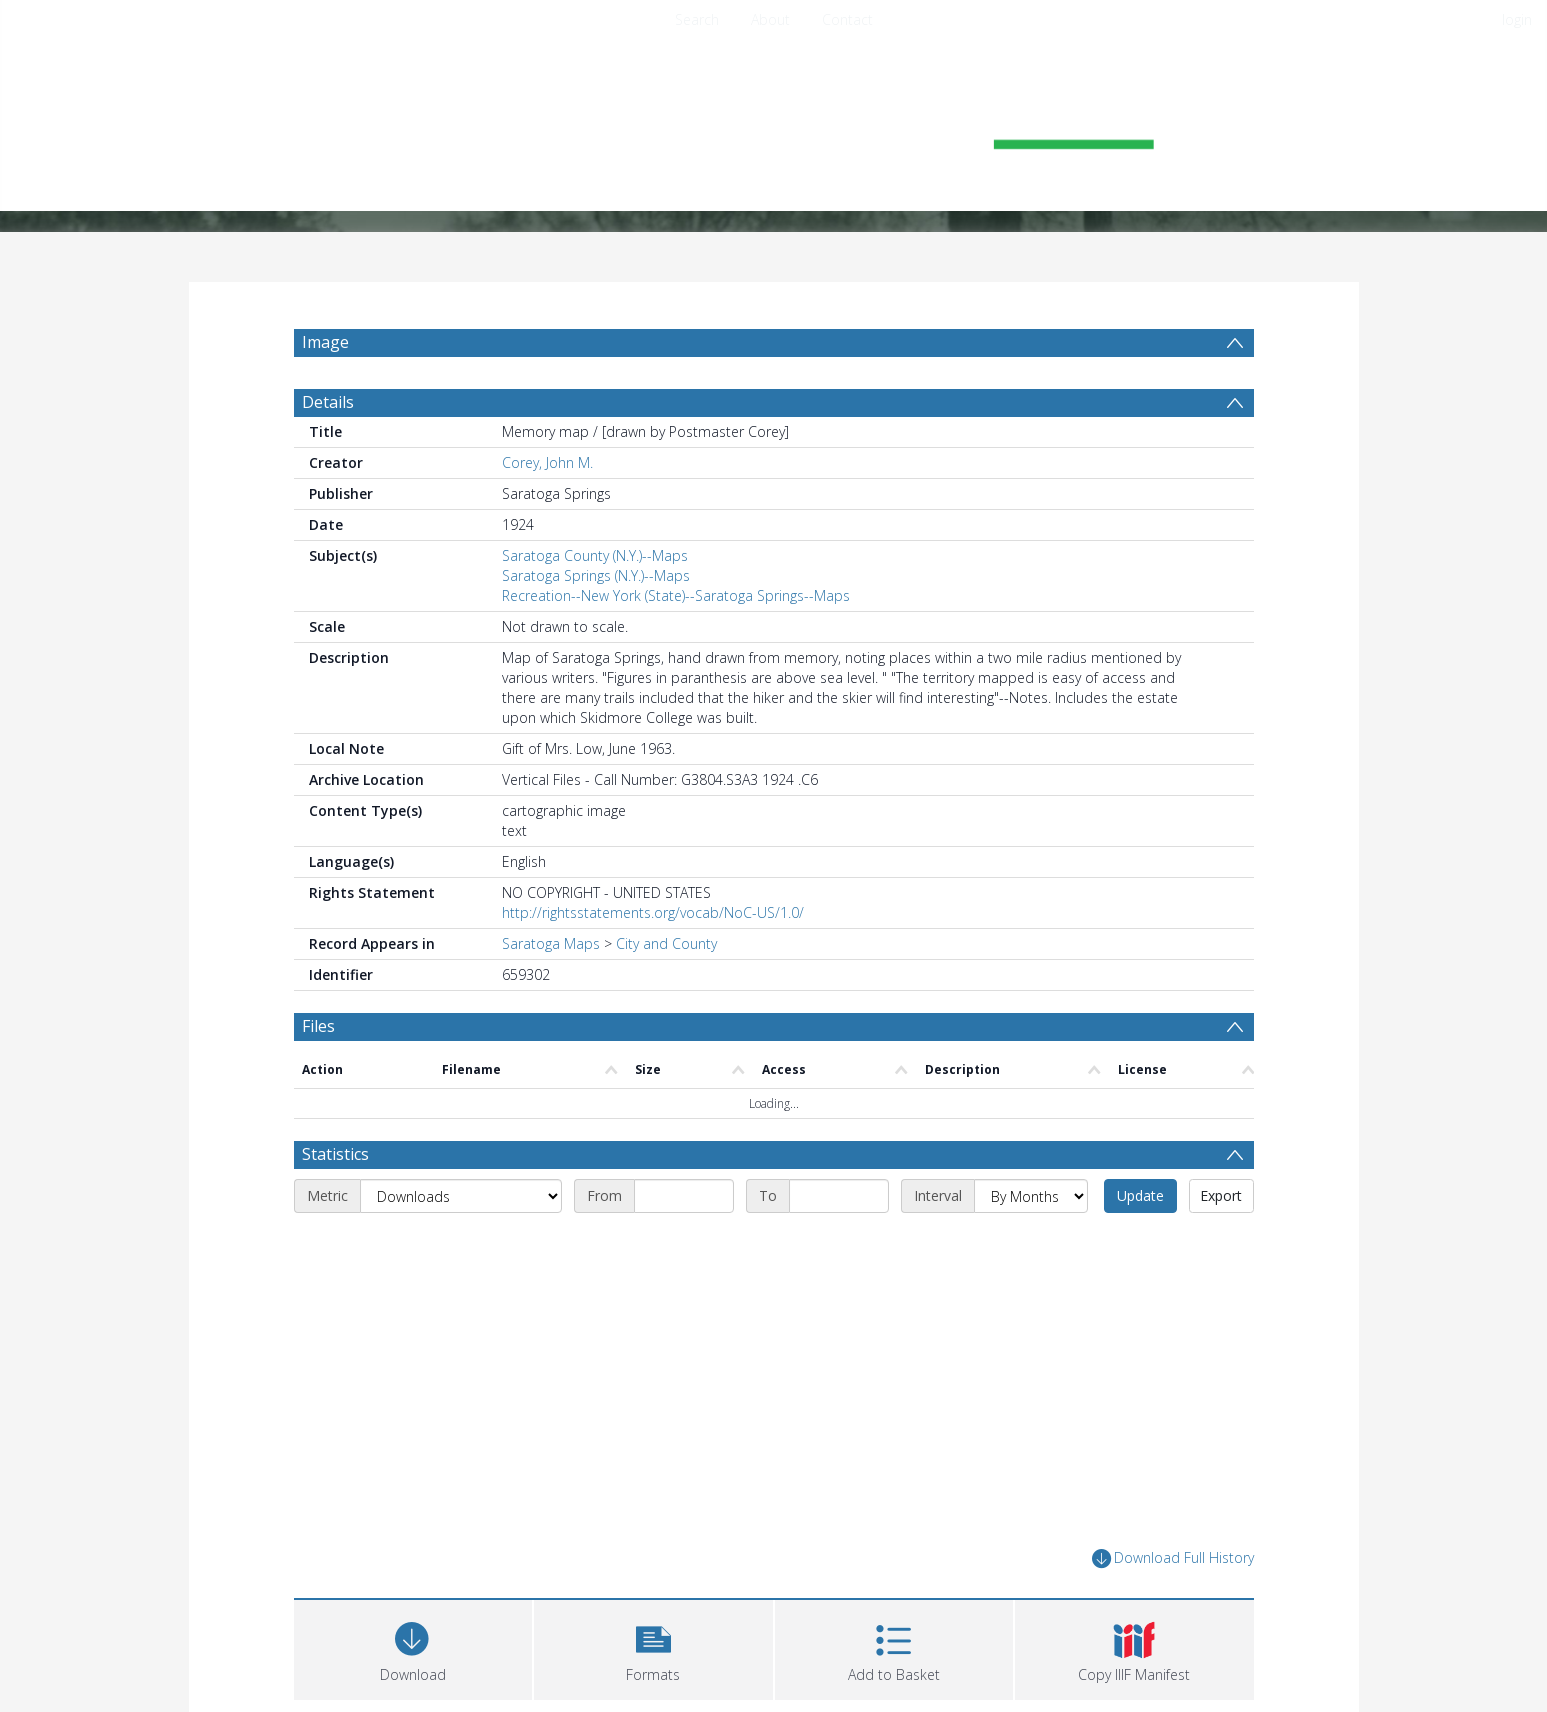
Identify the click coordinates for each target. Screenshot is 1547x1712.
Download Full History (1173, 1558)
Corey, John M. (547, 462)
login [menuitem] (1517, 19)
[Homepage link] (774, 126)
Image (325, 342)
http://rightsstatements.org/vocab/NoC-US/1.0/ (653, 912)
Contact (847, 19)
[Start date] (684, 1196)
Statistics (335, 1154)
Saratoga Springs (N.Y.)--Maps (596, 575)
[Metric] (461, 1196)
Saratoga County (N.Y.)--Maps (595, 555)
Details (328, 402)
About (770, 19)
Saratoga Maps (551, 943)
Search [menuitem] (697, 19)
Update (1140, 1195)
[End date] (839, 1196)
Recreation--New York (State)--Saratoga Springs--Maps (676, 595)
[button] (653, 1647)
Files (318, 1026)
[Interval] (1031, 1196)
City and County (666, 943)
